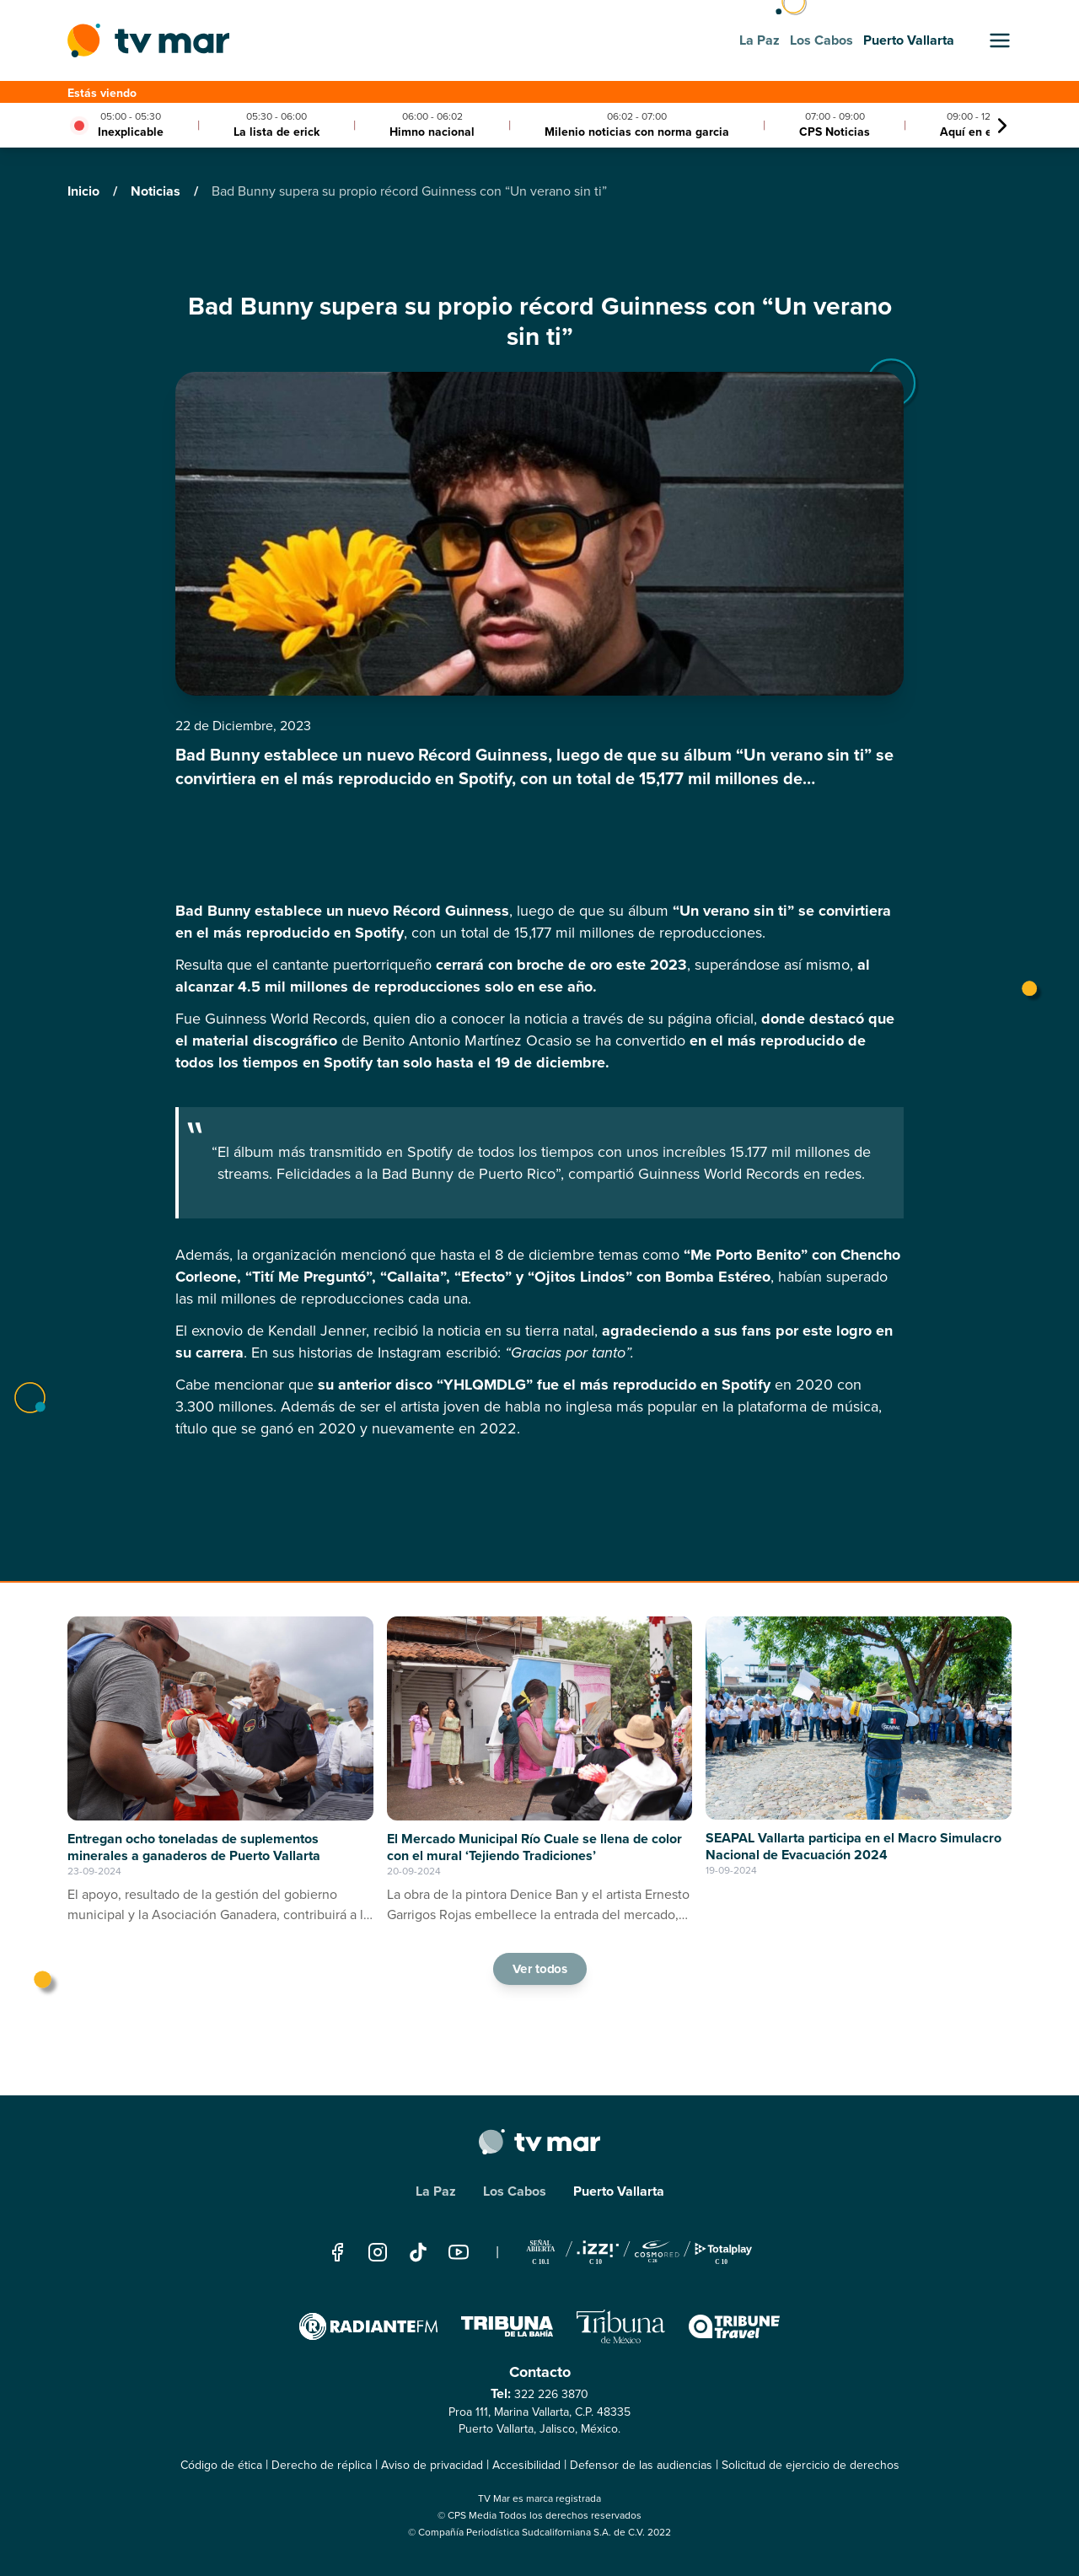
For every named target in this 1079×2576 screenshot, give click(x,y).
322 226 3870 (551, 2394)
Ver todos (539, 1968)
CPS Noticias (834, 132)
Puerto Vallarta (618, 2191)
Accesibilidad (526, 2465)
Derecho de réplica (321, 2465)
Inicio (85, 191)
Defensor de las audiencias (641, 2465)
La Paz (436, 2191)
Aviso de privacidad (432, 2465)
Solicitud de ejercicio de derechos (810, 2465)
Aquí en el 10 (976, 132)
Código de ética (221, 2465)
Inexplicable (131, 132)
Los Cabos (514, 2191)
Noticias (157, 191)
